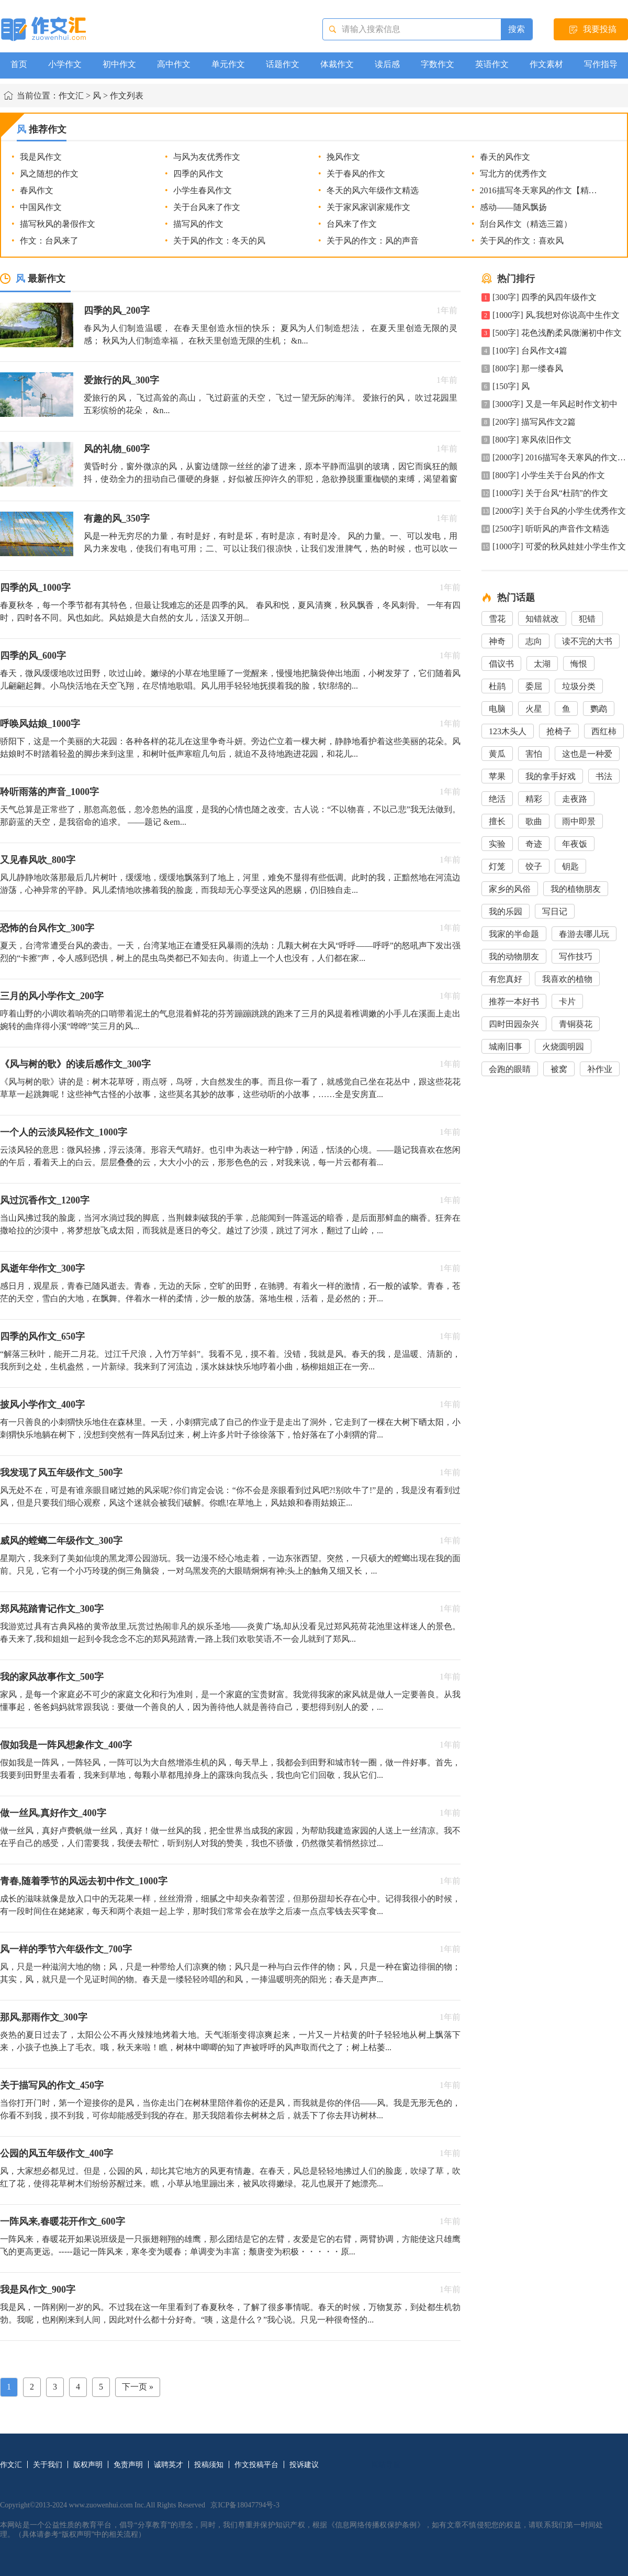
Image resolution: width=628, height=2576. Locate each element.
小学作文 (65, 64)
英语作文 (492, 64)
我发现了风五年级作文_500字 (61, 1472)
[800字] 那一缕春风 (527, 368)
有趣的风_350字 (117, 518)
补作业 (599, 1069)
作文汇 (71, 95)
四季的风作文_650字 (42, 1336)
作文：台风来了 (49, 240)
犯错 (587, 618)
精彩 (533, 798)
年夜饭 (574, 843)
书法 (604, 776)
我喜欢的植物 (567, 979)
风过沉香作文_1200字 (44, 1200)
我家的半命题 (514, 934)
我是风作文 (41, 156)
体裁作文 (337, 64)
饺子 (533, 866)
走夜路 (574, 798)
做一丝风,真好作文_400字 (53, 1813)
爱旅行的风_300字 (121, 380)
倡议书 (501, 663)
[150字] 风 (511, 386)
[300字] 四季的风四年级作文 (544, 297)
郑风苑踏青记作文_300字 (52, 1609)
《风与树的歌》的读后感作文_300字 (75, 1064)
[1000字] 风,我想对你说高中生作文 (556, 315)
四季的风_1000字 (35, 587)
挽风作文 (343, 156)
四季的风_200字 (117, 310)
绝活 (497, 798)
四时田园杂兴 (514, 1024)
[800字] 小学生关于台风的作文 (548, 475)
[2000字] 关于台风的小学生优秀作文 (559, 510)
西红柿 (603, 731)
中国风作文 (41, 207)
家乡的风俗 (510, 889)
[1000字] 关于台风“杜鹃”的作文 (550, 493)
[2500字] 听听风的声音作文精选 (550, 528)
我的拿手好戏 (550, 776)
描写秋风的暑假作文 (57, 223)
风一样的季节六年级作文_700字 (66, 1949)
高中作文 (173, 64)
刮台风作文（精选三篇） (526, 223)
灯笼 (497, 866)
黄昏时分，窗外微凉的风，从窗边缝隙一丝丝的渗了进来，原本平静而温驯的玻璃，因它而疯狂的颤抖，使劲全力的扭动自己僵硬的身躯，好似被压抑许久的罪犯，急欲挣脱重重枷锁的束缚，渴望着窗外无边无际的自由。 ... (270, 479)
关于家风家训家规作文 (368, 207)
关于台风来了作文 (206, 207)
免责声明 (128, 2465)
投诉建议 (304, 2465)
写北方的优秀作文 (513, 173)
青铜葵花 (575, 1024)
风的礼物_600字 (117, 449)
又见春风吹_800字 (37, 860)
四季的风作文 (198, 173)
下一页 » (137, 2386)
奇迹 (533, 843)
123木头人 (507, 731)
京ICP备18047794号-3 (244, 2505)
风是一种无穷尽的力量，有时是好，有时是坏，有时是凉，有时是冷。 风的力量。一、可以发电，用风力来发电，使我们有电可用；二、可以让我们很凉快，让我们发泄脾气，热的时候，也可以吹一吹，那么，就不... (270, 549)
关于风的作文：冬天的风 (219, 240)
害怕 (533, 753)
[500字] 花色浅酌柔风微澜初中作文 (557, 332)
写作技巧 (575, 956)
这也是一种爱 (587, 753)
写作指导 (601, 64)
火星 (533, 708)
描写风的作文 (198, 223)
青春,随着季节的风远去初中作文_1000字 (83, 1881)
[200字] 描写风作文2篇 (534, 421)
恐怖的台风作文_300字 (47, 928)
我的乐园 (505, 911)
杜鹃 (497, 686)
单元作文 (228, 64)
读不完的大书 (587, 641)
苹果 (497, 776)
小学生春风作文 (202, 190)
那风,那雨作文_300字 (43, 2017)
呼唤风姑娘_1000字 (40, 723)
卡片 (567, 1001)
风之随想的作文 (49, 173)
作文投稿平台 (256, 2465)
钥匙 (570, 866)
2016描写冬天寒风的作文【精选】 (542, 190)
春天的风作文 (505, 156)
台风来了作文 (352, 223)
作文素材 (546, 64)
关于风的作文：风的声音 (373, 240)
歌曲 (533, 821)
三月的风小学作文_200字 (52, 996)
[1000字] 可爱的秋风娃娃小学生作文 (559, 546)
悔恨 (578, 663)
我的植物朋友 (576, 889)
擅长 (497, 821)
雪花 (497, 618)
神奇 (497, 641)
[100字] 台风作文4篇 (529, 350)
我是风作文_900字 (37, 2289)
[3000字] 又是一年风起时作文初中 (555, 404)
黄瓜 (497, 753)
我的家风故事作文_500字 (52, 1677)
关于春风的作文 (356, 173)
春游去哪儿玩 (584, 934)
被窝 (559, 1069)
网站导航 (385, 2465)
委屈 (533, 686)
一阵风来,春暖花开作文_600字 (62, 2221)
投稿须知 (208, 2465)
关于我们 (47, 2465)
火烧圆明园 (563, 1046)
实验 (497, 843)
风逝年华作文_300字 (42, 1268)
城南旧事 (505, 1046)
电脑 (497, 708)
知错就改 (542, 618)
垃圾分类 (579, 686)
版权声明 (88, 2465)
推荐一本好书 (514, 1001)
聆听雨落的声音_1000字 (49, 792)
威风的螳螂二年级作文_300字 (61, 1540)
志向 (533, 641)
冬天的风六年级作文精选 (373, 190)
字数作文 (437, 64)
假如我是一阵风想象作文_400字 (66, 1745)
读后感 (387, 64)
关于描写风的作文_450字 (52, 2085)
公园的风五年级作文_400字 (56, 2153)
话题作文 (282, 64)
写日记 (554, 911)
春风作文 (36, 190)
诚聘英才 (168, 2465)
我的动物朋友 (514, 956)
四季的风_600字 (33, 655)
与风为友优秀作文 (206, 156)
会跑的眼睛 (510, 1069)
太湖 (542, 663)
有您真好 (505, 979)
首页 (18, 64)
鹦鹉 (598, 708)
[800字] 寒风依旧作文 (531, 439)
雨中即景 (579, 821)
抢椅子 (558, 731)
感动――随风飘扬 (513, 207)
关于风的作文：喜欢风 (522, 240)
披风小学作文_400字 (42, 1404)
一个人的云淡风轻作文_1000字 (63, 1132)
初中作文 (119, 64)
